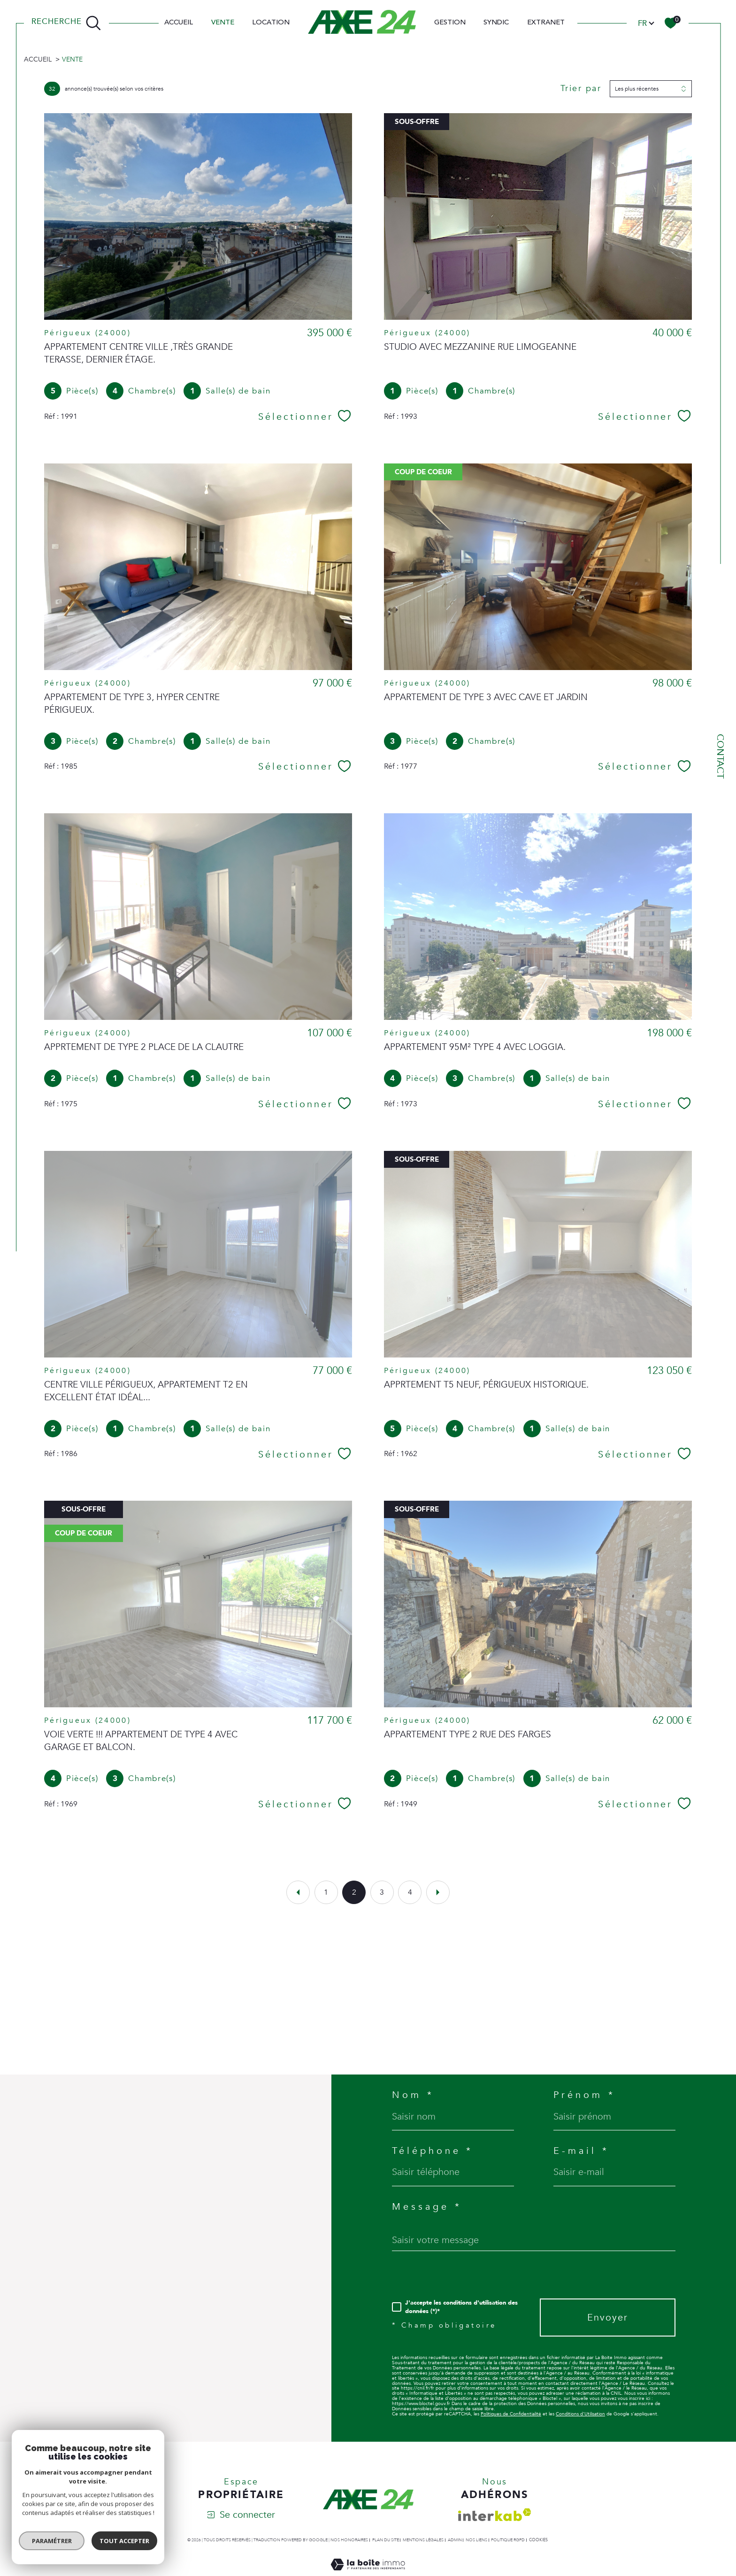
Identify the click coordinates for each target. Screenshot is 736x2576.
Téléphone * (432, 2151)
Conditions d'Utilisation (580, 2414)
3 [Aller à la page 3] (382, 1892)
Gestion (450, 22)
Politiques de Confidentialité (511, 2414)
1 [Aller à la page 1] (326, 1892)
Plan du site (385, 2540)
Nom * (413, 2095)
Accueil (178, 22)
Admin (455, 2540)
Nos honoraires (349, 2540)
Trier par (581, 89)
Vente (222, 22)
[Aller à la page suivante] (438, 1892)
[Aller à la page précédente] (298, 1892)
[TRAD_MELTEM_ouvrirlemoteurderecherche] (66, 23)
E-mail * (581, 2151)
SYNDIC (496, 22)
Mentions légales (423, 2540)
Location (271, 22)
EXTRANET (546, 22)
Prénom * (584, 2095)
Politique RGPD (508, 2540)
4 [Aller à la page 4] (410, 1892)
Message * (427, 2207)
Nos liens (476, 2540)
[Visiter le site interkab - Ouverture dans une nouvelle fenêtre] (494, 2514)
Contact (720, 756)
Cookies (538, 2539)
